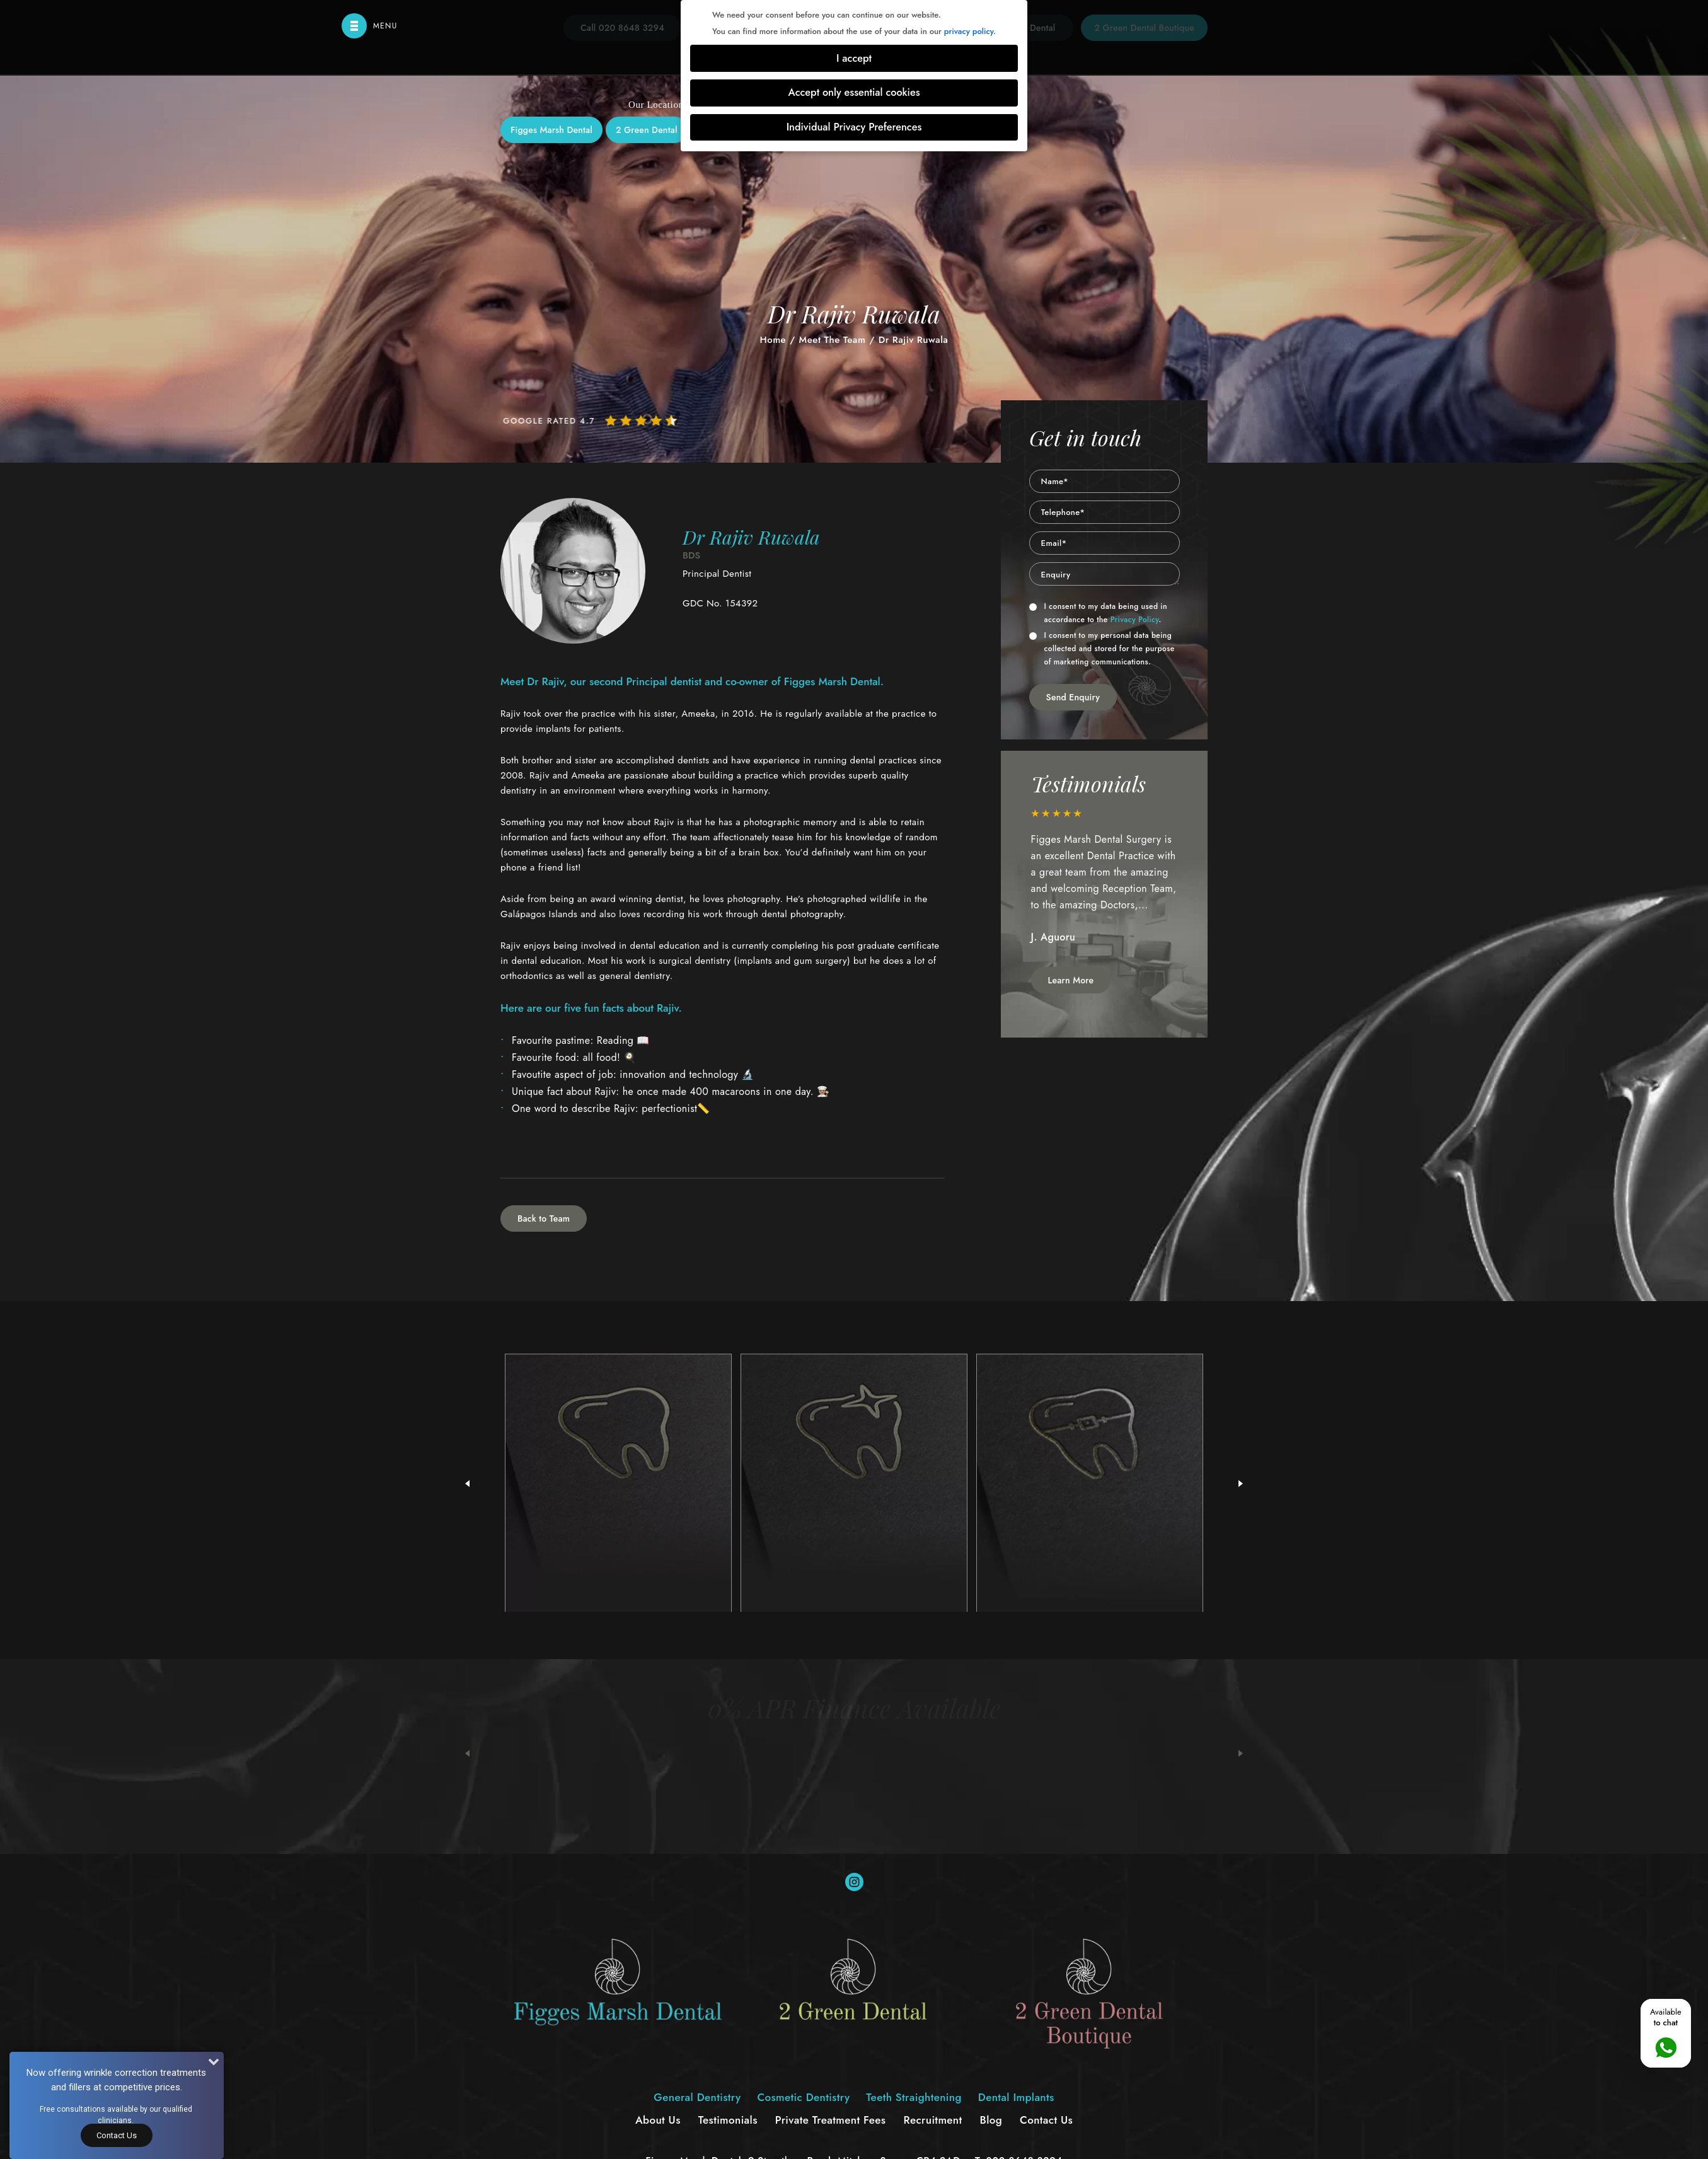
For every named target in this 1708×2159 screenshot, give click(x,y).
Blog (991, 2119)
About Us (658, 2119)
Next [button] (1240, 1753)
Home (773, 340)
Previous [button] (467, 1753)
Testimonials (728, 2119)
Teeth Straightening (913, 275)
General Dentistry (684, 275)
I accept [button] (854, 58)
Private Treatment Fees (830, 2119)
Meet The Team (832, 340)
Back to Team (543, 1218)
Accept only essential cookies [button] (854, 92)
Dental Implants (1022, 275)
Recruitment (932, 2119)
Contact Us (1046, 2119)
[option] (1104, 883)
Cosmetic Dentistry (797, 275)
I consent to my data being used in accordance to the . (1098, 613)
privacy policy (968, 31)
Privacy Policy (1135, 619)
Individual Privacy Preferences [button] (854, 127)
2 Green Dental (647, 130)
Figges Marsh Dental (551, 130)
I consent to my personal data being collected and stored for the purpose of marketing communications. (1102, 649)
